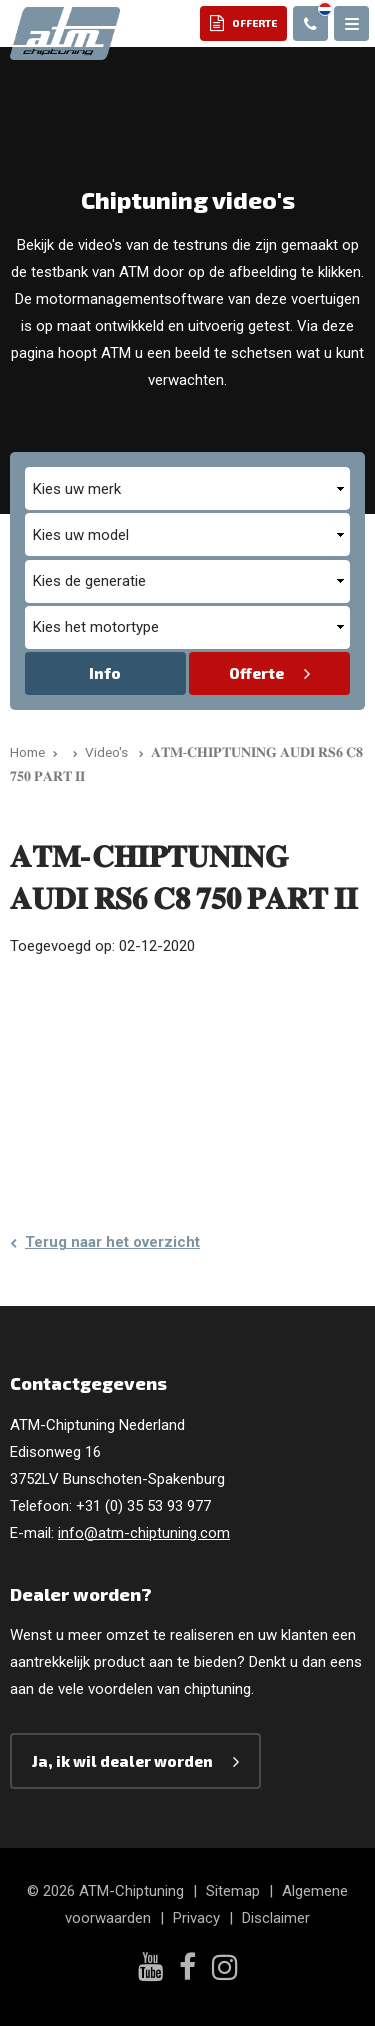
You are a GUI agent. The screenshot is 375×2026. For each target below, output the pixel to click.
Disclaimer (276, 1918)
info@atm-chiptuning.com (144, 1533)
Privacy (196, 1918)
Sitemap (233, 1891)
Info (105, 673)
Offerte (256, 673)
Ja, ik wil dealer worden (122, 1761)
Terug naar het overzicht (112, 1242)
